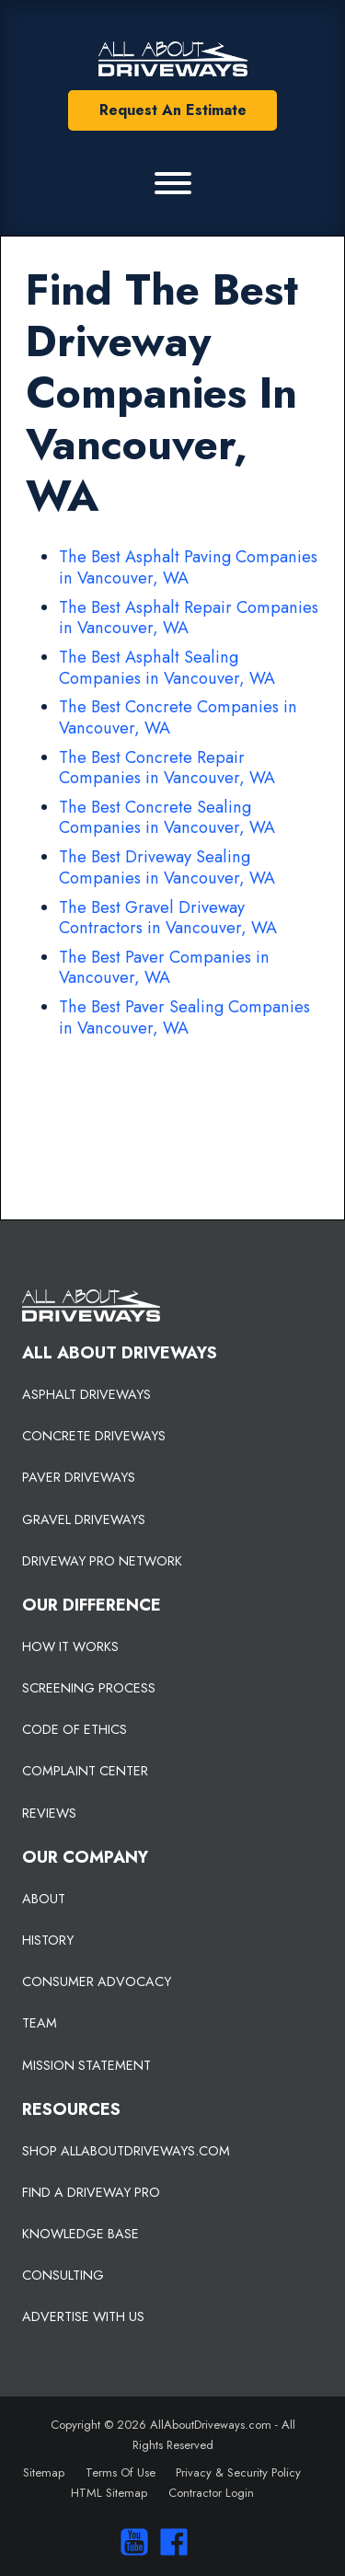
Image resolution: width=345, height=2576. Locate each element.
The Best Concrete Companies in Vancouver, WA (178, 717)
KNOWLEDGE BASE (80, 2233)
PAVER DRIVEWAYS (78, 1477)
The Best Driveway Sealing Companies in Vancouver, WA (167, 867)
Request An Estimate (173, 110)
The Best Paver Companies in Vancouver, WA (164, 967)
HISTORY (48, 1940)
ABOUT (43, 1898)
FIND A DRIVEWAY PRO (91, 2192)
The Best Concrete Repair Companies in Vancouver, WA (167, 768)
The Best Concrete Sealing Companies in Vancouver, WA (167, 817)
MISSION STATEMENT (86, 2065)
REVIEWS (49, 1813)
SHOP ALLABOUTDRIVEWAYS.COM (126, 2151)
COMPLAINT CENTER (85, 1771)
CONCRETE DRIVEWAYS (94, 1436)
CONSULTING (63, 2275)
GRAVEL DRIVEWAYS (83, 1519)
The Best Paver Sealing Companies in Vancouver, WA (184, 1017)
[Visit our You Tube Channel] (130, 2542)
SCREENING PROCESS (88, 1688)
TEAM (39, 2023)
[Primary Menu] (173, 183)
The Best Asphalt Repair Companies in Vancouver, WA (188, 618)
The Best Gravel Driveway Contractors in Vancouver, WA (168, 918)
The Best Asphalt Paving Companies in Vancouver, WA (188, 567)
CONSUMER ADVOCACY (96, 1981)
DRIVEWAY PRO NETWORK (102, 1561)
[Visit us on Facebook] (170, 2542)
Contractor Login (211, 2492)
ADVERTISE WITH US (83, 2316)
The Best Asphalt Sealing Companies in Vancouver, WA (167, 667)
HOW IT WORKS (70, 1646)
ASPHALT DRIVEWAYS (86, 1394)
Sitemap (43, 2472)
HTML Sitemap (109, 2492)
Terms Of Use (120, 2472)
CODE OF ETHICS (74, 1729)
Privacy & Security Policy (238, 2472)
